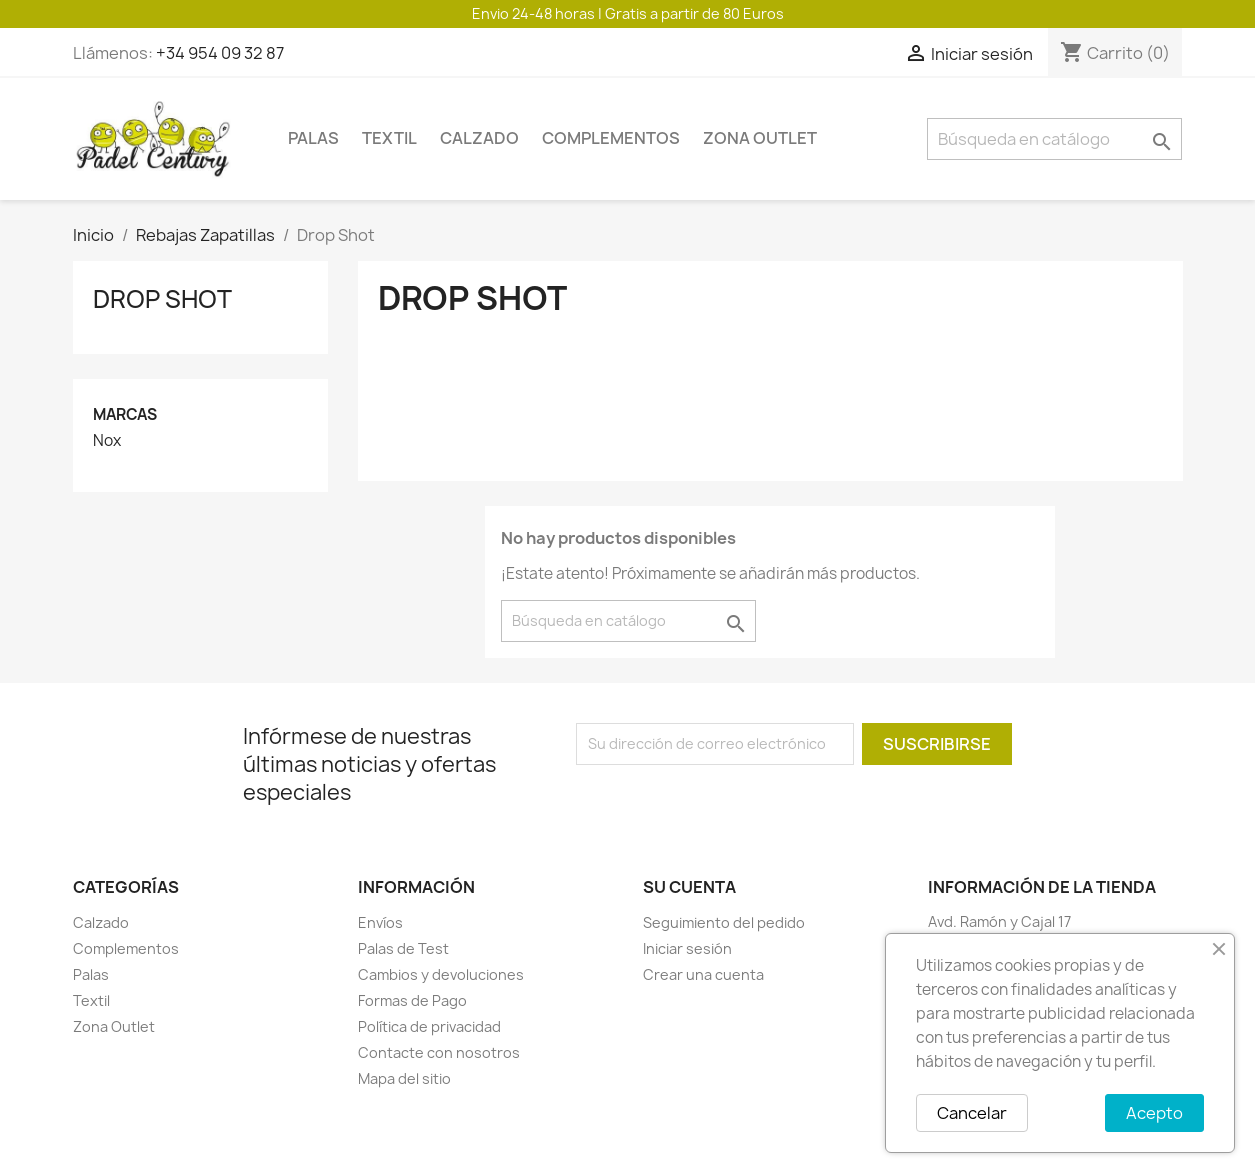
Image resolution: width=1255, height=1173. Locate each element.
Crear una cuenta (703, 974)
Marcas (125, 414)
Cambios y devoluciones (441, 974)
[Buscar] (1054, 139)
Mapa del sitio (404, 1078)
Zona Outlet (760, 138)
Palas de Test (403, 948)
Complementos (611, 138)
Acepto (1154, 1113)
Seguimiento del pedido (724, 922)
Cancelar (972, 1113)
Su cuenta (689, 887)
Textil (389, 138)
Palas (313, 138)
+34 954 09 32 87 (220, 53)
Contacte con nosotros (439, 1052)
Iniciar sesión (687, 948)
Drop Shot (162, 299)
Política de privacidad (429, 1026)
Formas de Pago (412, 1000)
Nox (107, 441)
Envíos (380, 922)
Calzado (479, 138)
